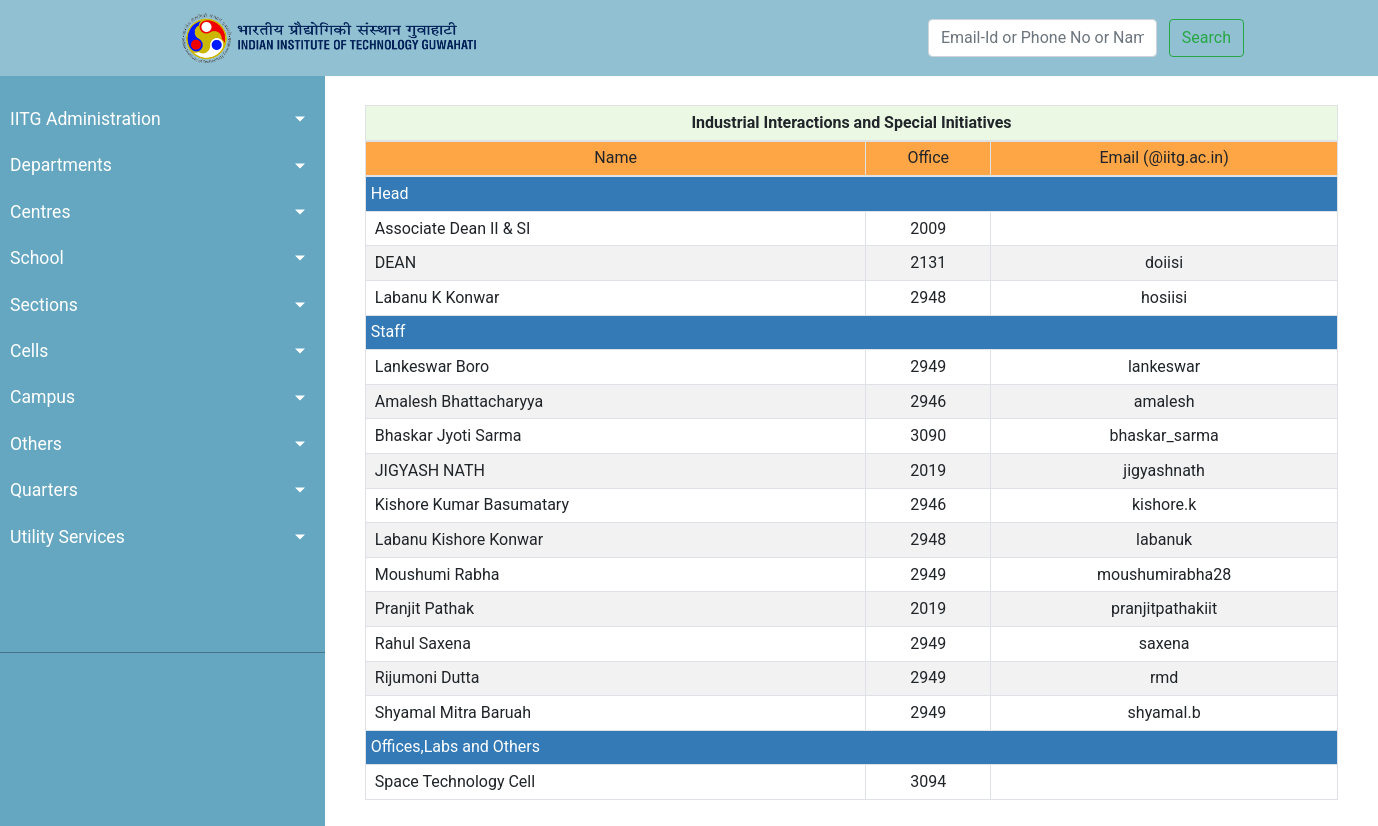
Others (36, 444)
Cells (29, 351)
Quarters (44, 490)
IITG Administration (85, 119)
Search (1206, 37)
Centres (40, 212)
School (37, 258)
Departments (61, 165)
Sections (44, 305)
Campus (42, 397)
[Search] (1042, 38)
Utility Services (67, 537)
